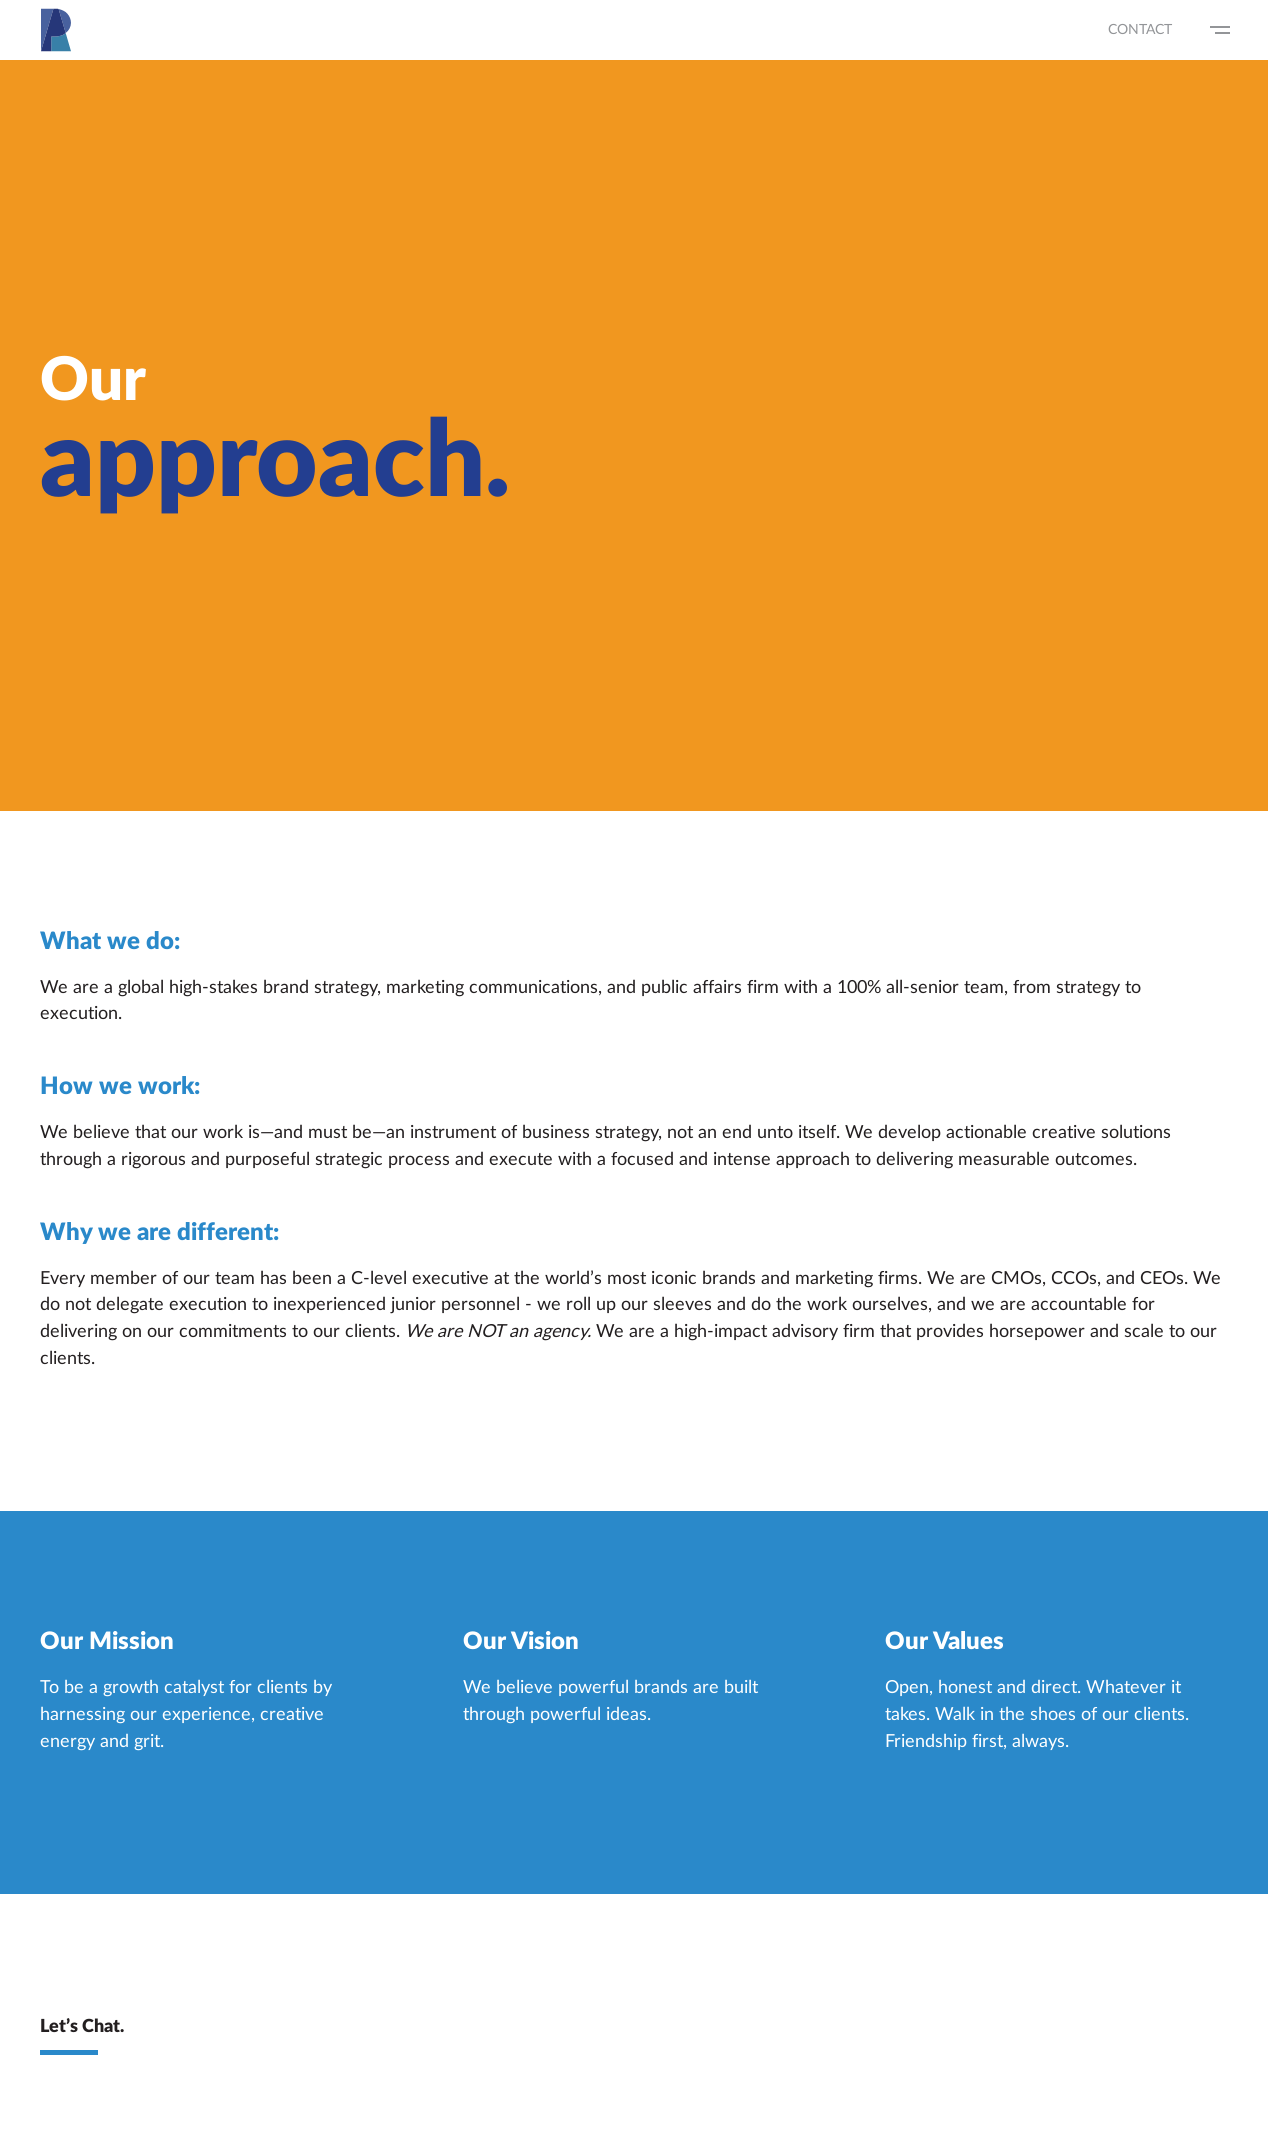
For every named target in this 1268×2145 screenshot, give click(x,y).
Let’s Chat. (82, 2027)
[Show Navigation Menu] (1220, 30)
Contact (1140, 30)
